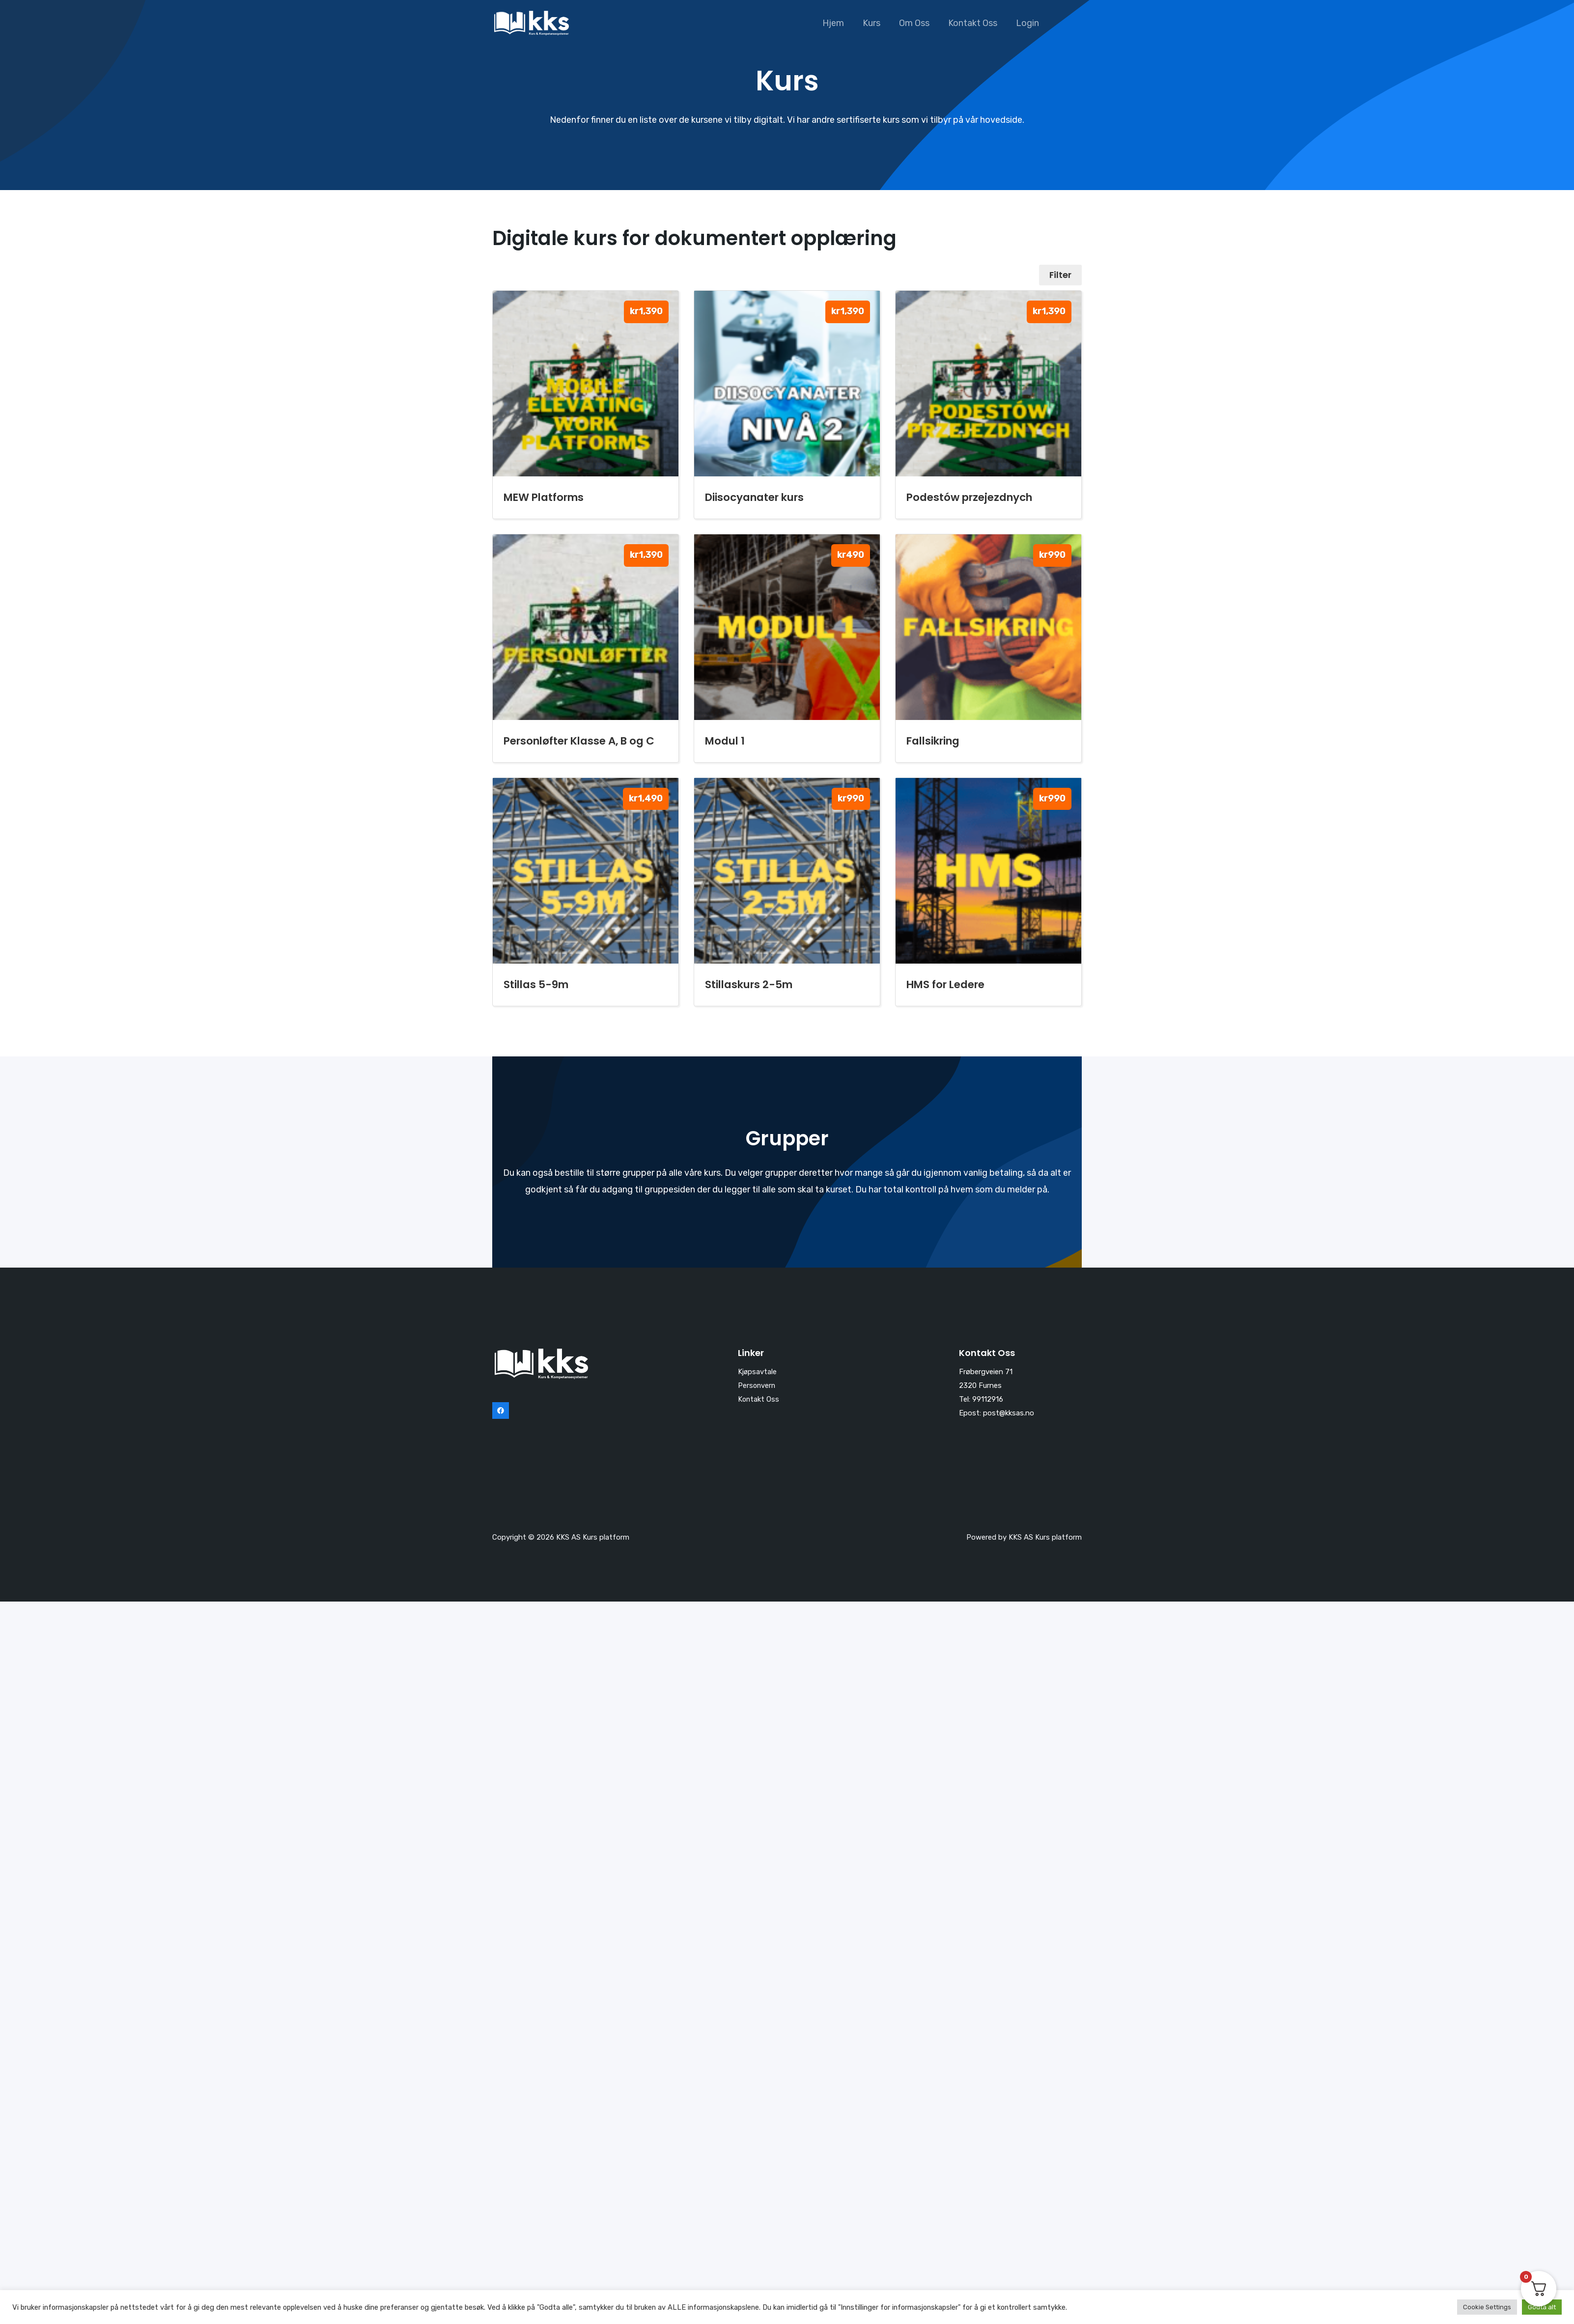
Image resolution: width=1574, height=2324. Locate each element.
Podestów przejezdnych (969, 497)
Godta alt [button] (1542, 2307)
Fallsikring (932, 740)
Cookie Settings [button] (1487, 2307)
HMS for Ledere (945, 984)
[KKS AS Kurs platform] (531, 22)
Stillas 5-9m (536, 984)
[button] (1070, 23)
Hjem (837, 23)
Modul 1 (725, 740)
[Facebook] (500, 1411)
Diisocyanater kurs (754, 497)
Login (1028, 23)
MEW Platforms (544, 497)
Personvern (757, 1385)
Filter (1060, 275)
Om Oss (916, 23)
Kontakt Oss (974, 23)
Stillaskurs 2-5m (748, 984)
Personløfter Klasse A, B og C (579, 740)
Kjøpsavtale (758, 1372)
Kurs (875, 23)
